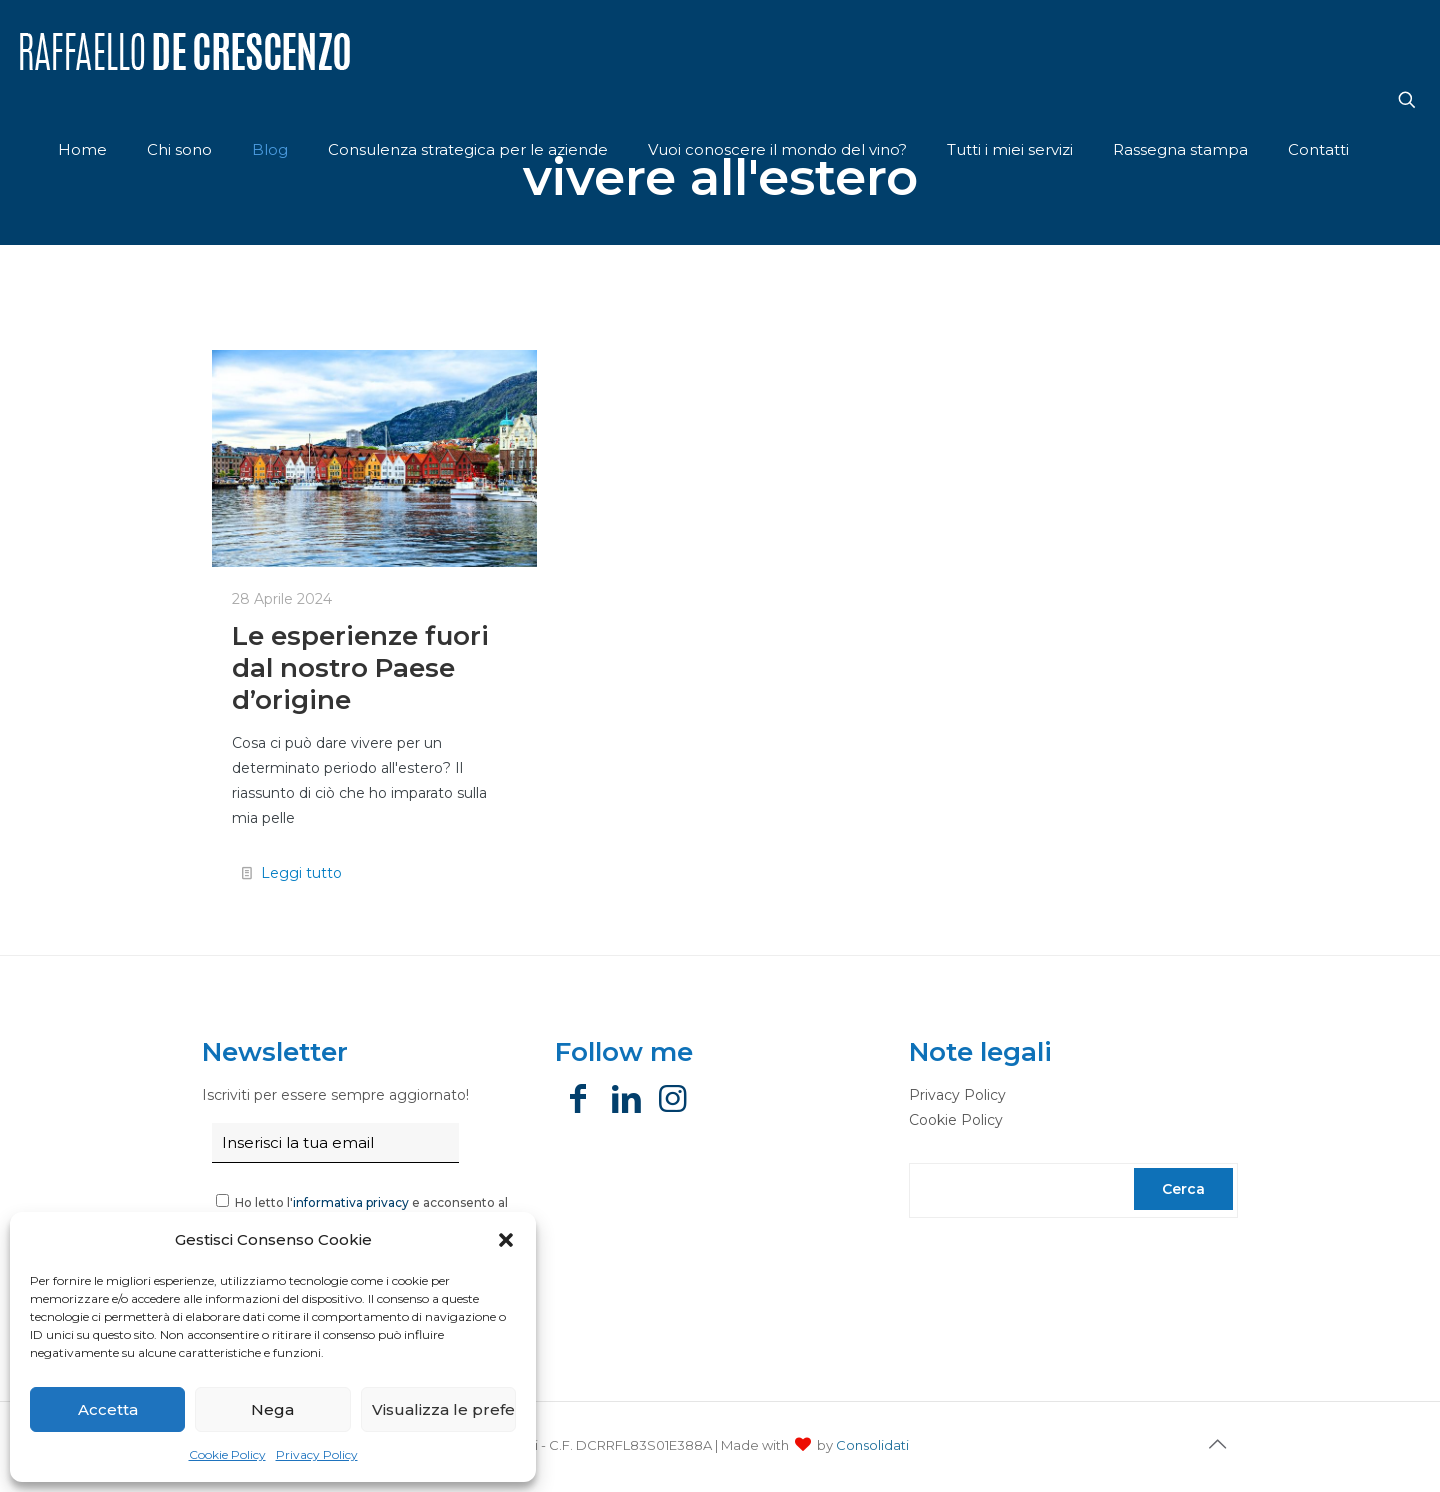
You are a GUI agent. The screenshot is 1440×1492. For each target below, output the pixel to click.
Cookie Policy (227, 1454)
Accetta (108, 1409)
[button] (506, 1240)
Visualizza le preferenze (444, 1409)
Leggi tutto (301, 873)
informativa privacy (351, 1202)
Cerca (1183, 1189)
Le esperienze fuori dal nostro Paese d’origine (360, 668)
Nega (272, 1409)
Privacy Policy (317, 1454)
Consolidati (872, 1445)
